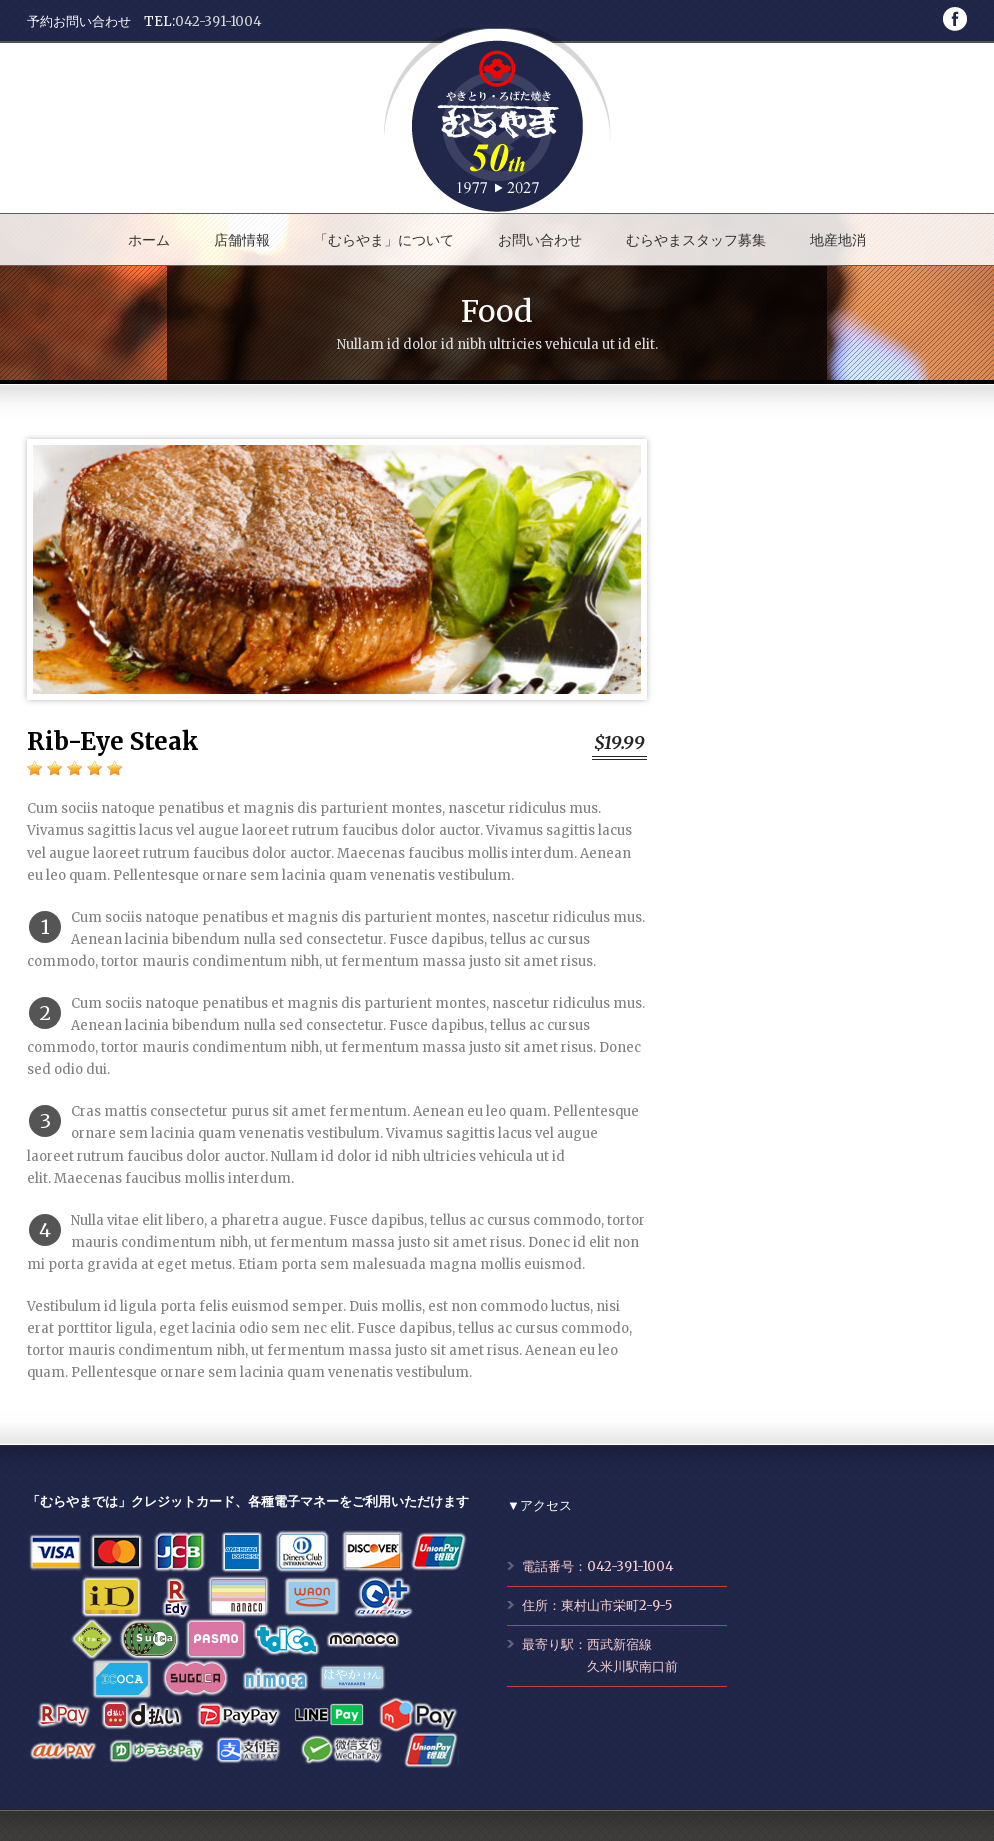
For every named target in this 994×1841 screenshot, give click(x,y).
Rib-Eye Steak (113, 741)
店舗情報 (242, 240)
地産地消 (838, 240)
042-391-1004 (218, 21)
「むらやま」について (384, 240)
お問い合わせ (540, 240)
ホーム (149, 240)
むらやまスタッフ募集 (696, 240)
